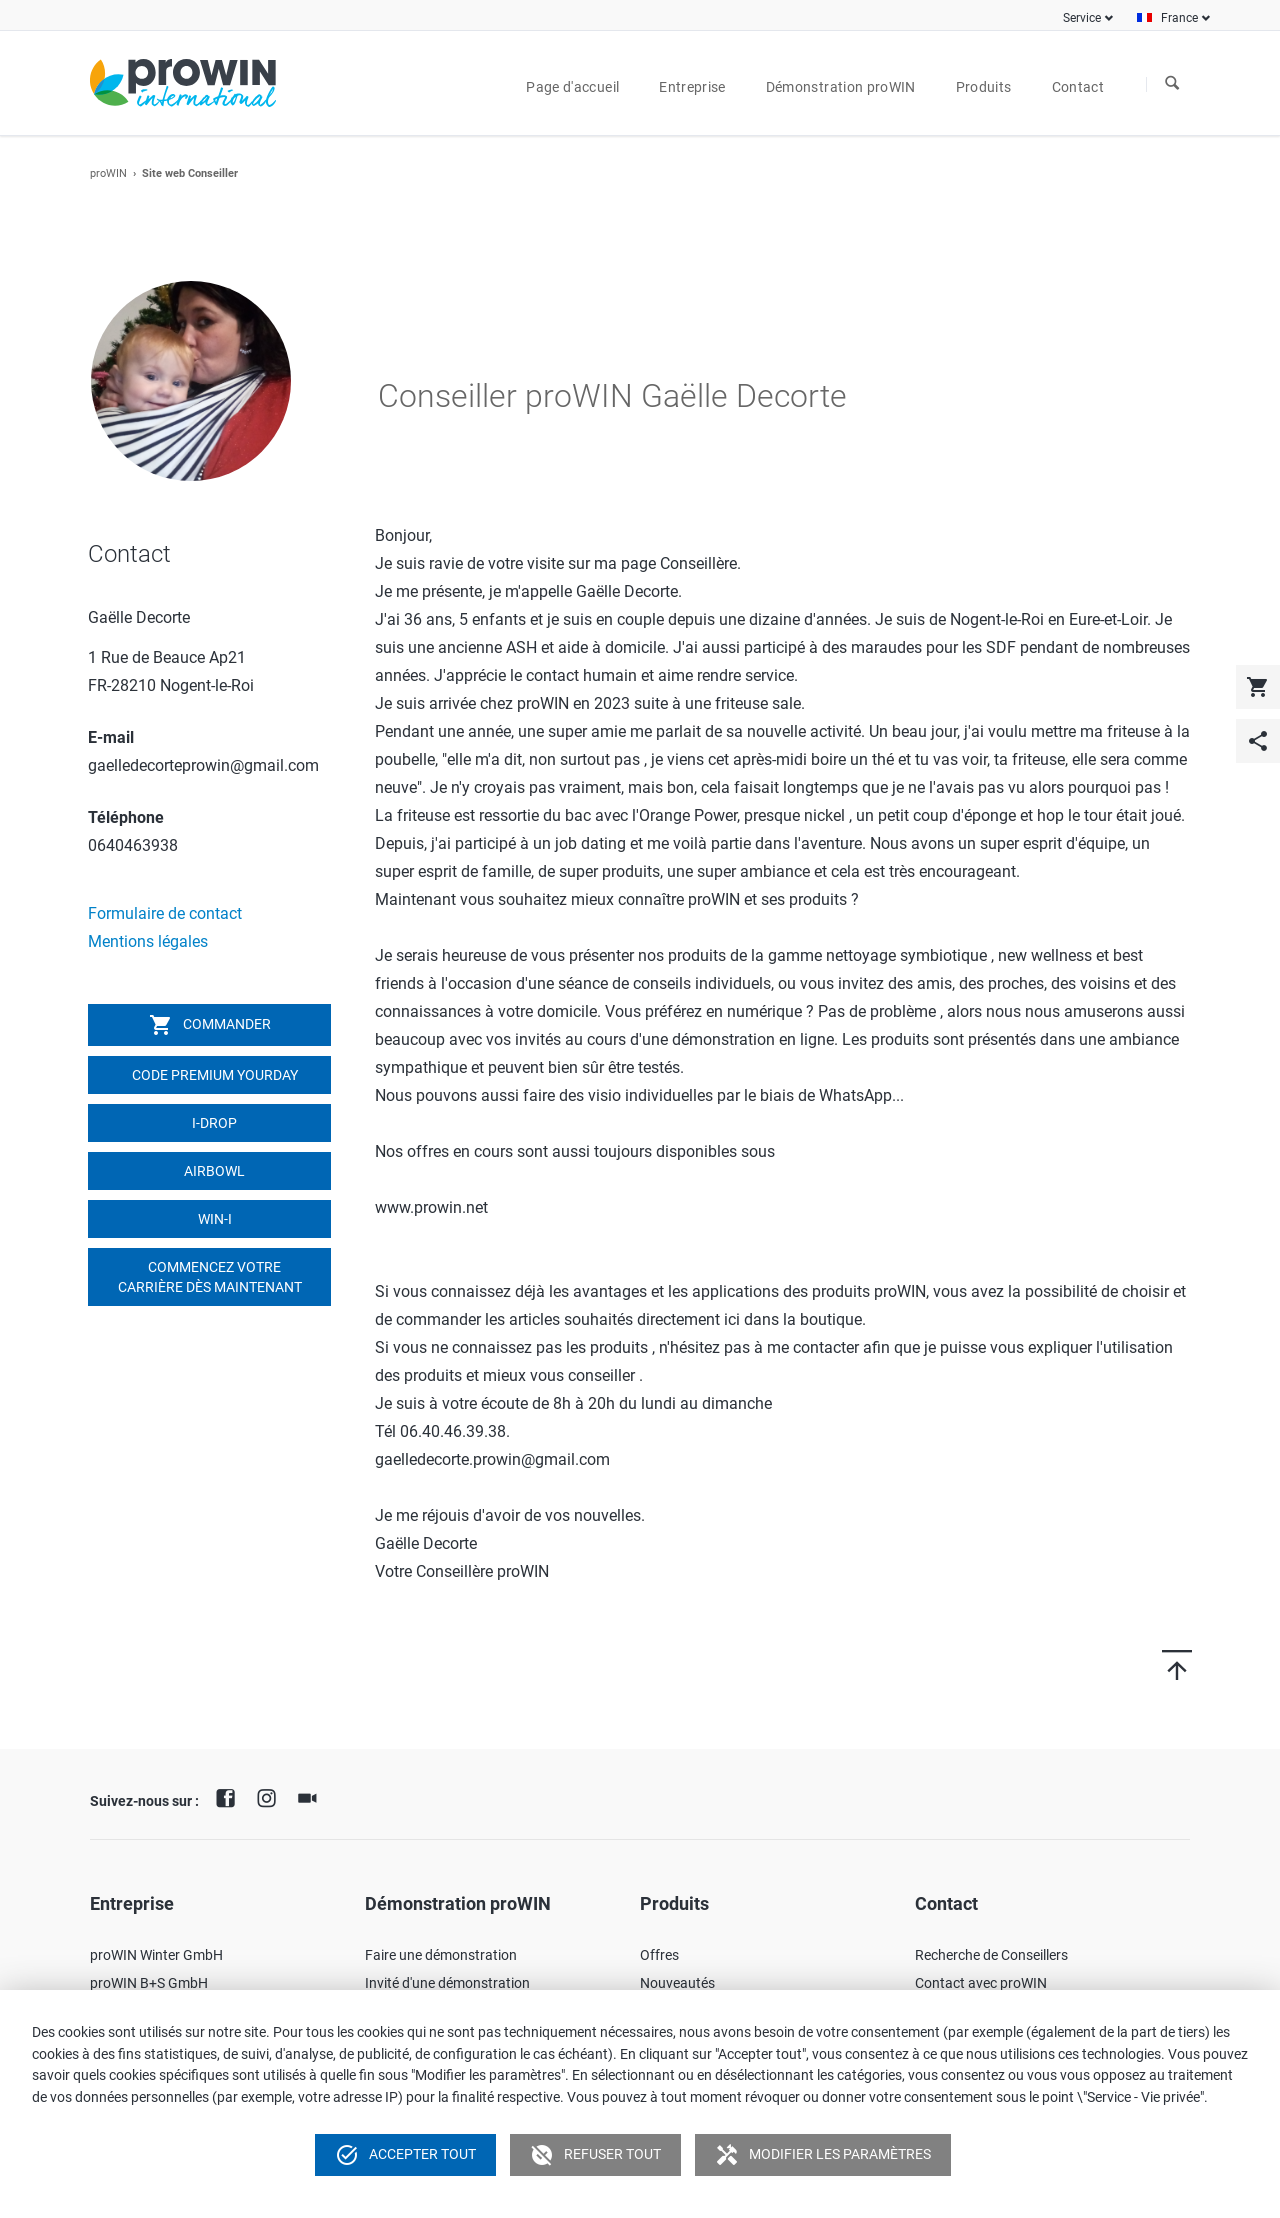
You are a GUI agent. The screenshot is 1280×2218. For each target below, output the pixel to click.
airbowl (213, 1171)
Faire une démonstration (441, 1955)
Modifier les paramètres (823, 2155)
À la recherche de (1172, 84)
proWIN (108, 173)
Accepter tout (405, 2155)
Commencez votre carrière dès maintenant (210, 1277)
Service (1082, 18)
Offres (659, 1955)
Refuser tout (595, 2155)
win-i (213, 1219)
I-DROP (213, 1123)
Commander (210, 1025)
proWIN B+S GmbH (149, 1983)
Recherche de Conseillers (991, 1955)
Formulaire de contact (165, 913)
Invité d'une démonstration (447, 1983)
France (1179, 18)
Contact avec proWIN (981, 1983)
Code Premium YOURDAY (213, 1075)
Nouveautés (677, 1983)
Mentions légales (148, 941)
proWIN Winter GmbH (156, 1955)
